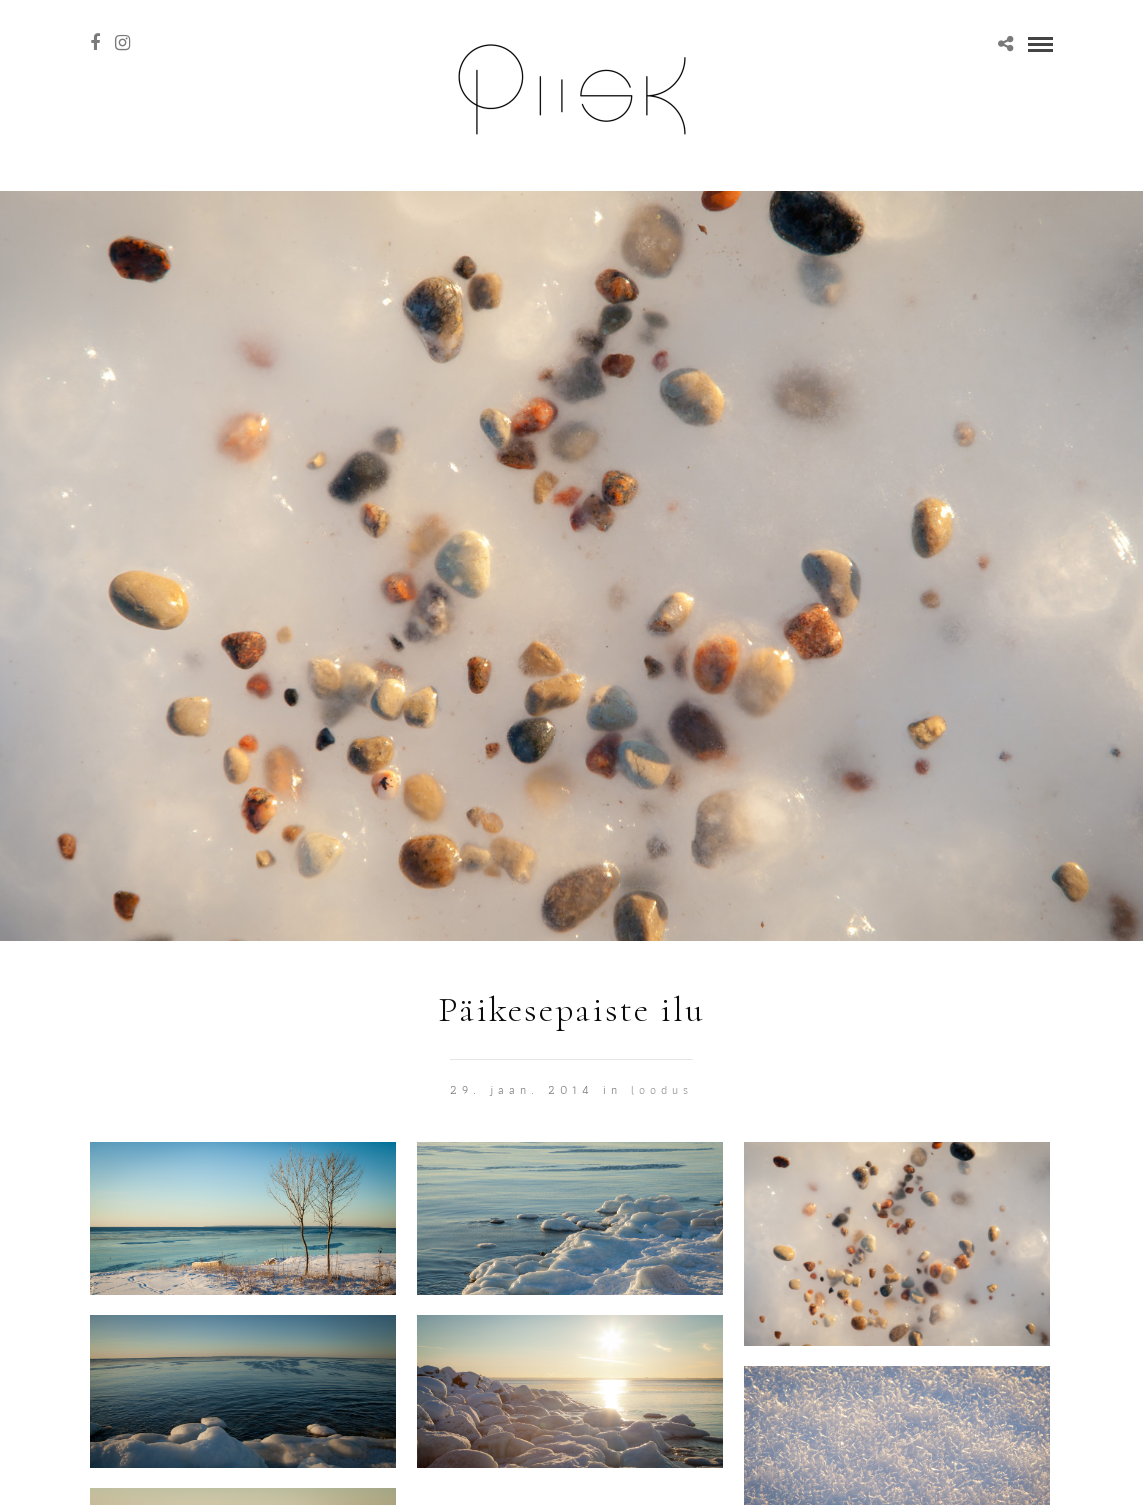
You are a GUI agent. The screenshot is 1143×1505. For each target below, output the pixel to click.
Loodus (662, 1089)
